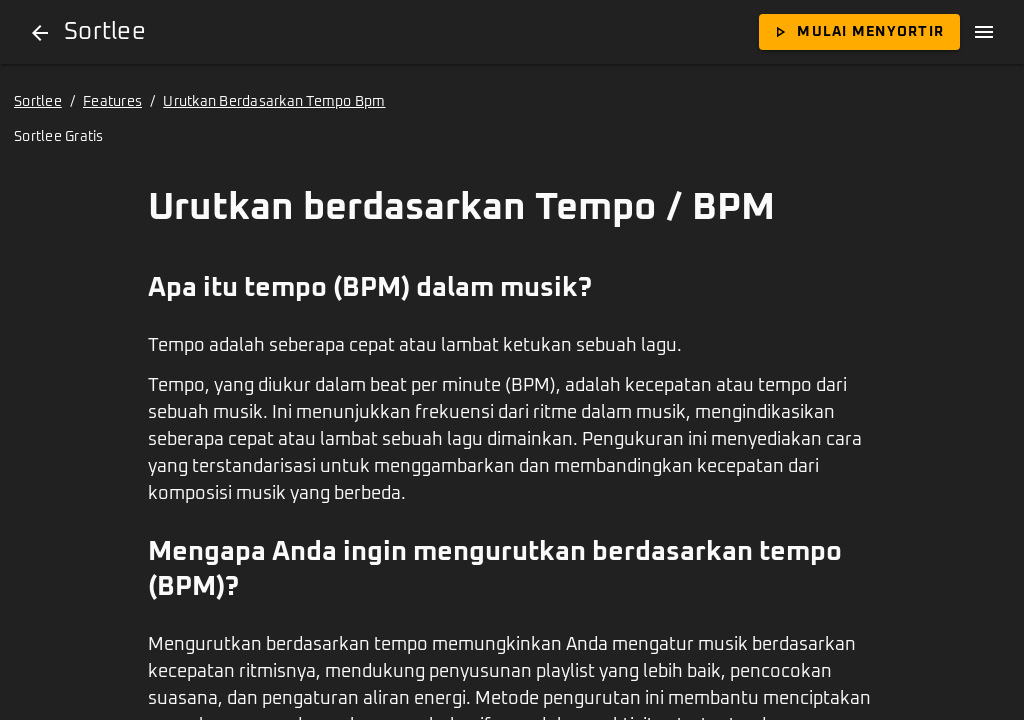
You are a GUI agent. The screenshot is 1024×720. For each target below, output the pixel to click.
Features (112, 102)
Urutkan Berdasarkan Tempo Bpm (274, 102)
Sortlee (38, 102)
